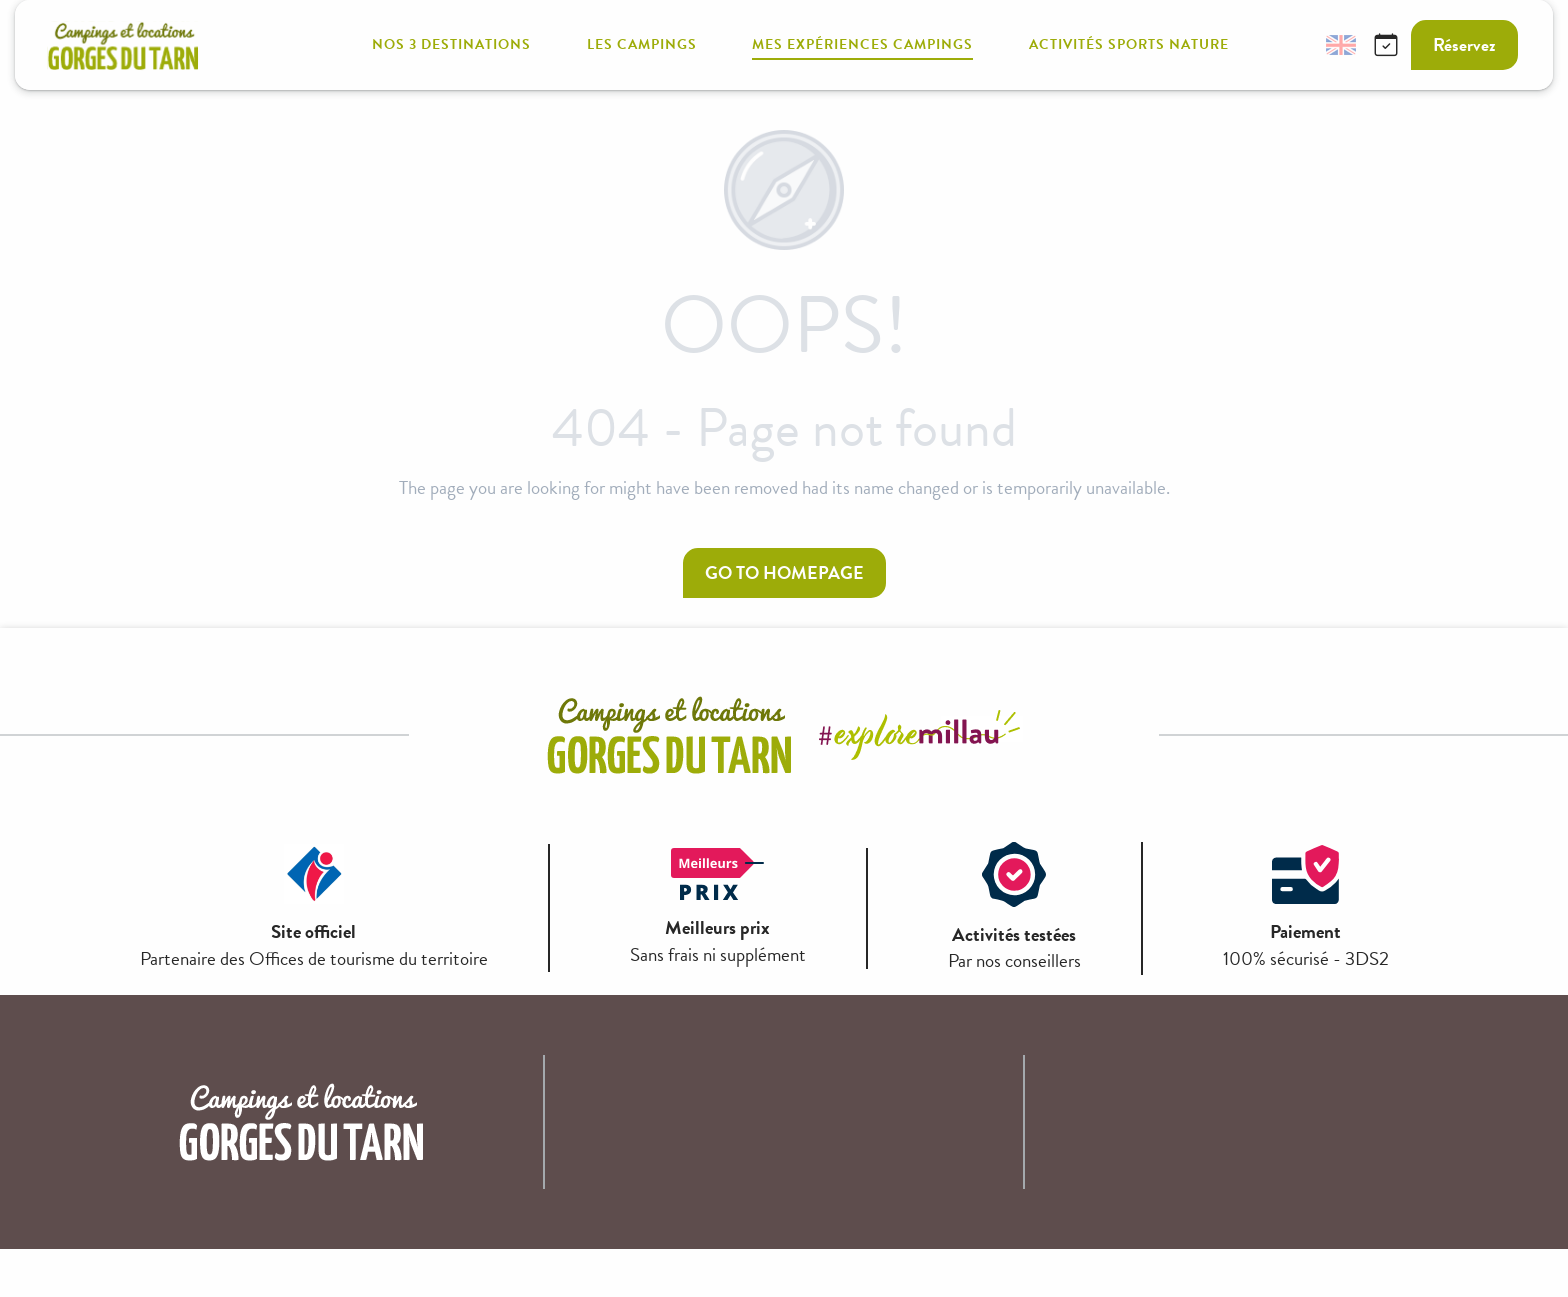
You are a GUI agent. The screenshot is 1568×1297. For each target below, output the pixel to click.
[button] (1293, 45)
